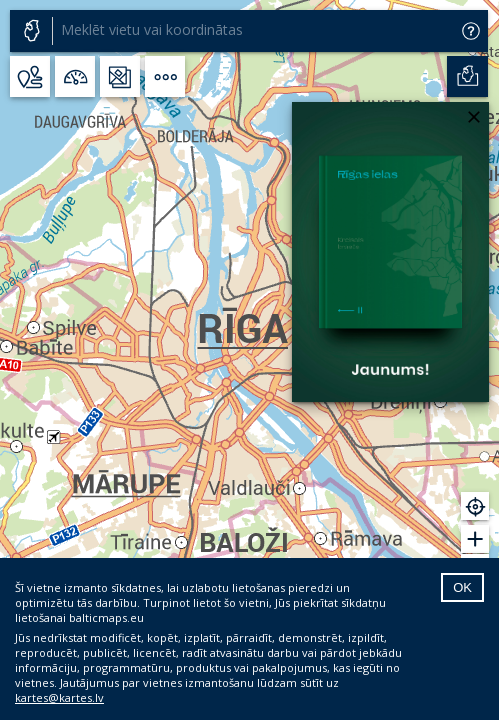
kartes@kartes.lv (59, 697)
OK (462, 587)
